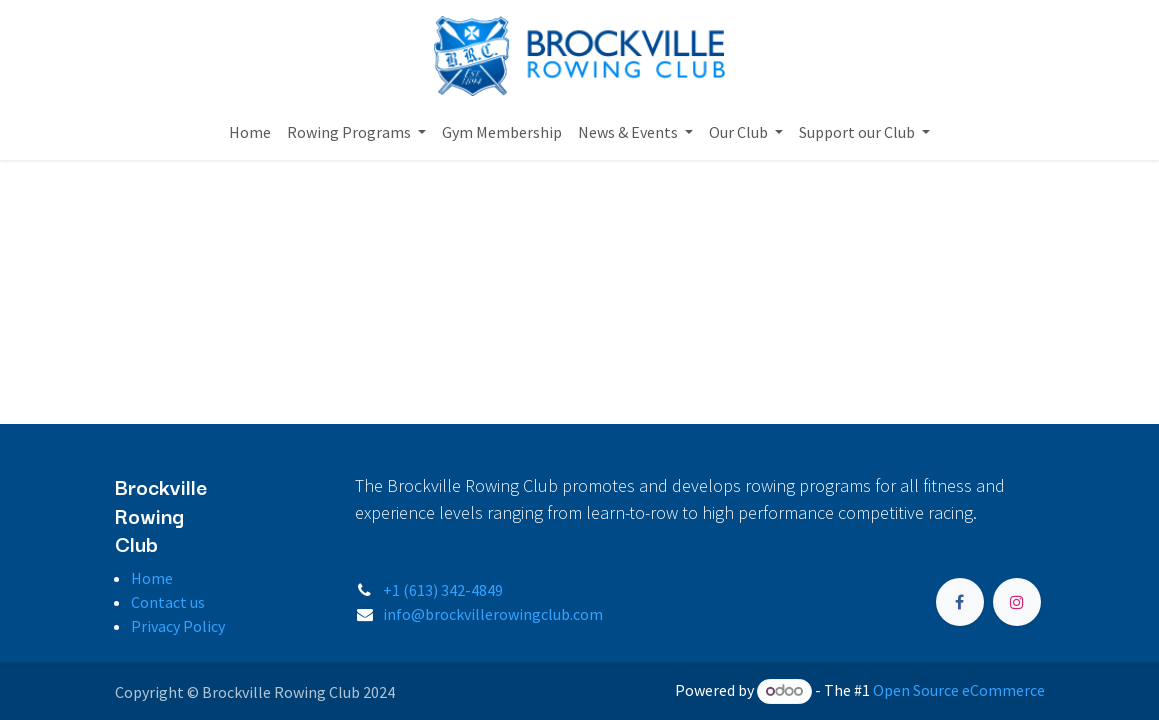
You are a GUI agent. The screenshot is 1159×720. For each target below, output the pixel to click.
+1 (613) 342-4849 (443, 590)
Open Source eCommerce (959, 690)
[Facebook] (960, 602)
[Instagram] (1017, 602)
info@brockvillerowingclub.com (493, 614)
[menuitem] (250, 132)
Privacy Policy (178, 626)
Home (152, 578)
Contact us (168, 602)
